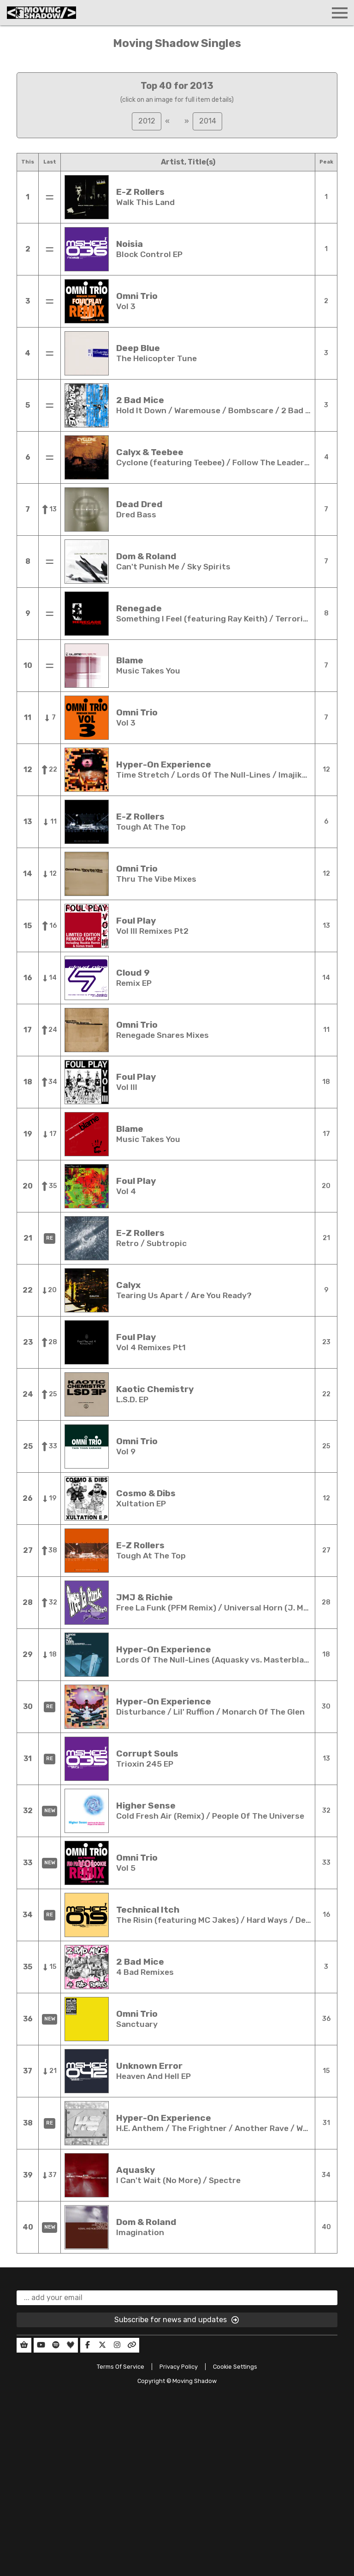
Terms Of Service (120, 2366)
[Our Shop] (24, 2345)
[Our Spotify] (55, 2345)
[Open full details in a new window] (86, 197)
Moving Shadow (194, 2380)
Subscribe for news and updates (177, 2320)
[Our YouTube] (41, 2345)
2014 (207, 121)
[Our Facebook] (87, 2345)
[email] (177, 2297)
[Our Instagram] (117, 2345)
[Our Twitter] (102, 2345)
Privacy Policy (178, 2366)
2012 (146, 121)
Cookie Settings (235, 2366)
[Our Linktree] (131, 2345)
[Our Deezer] (70, 2345)
